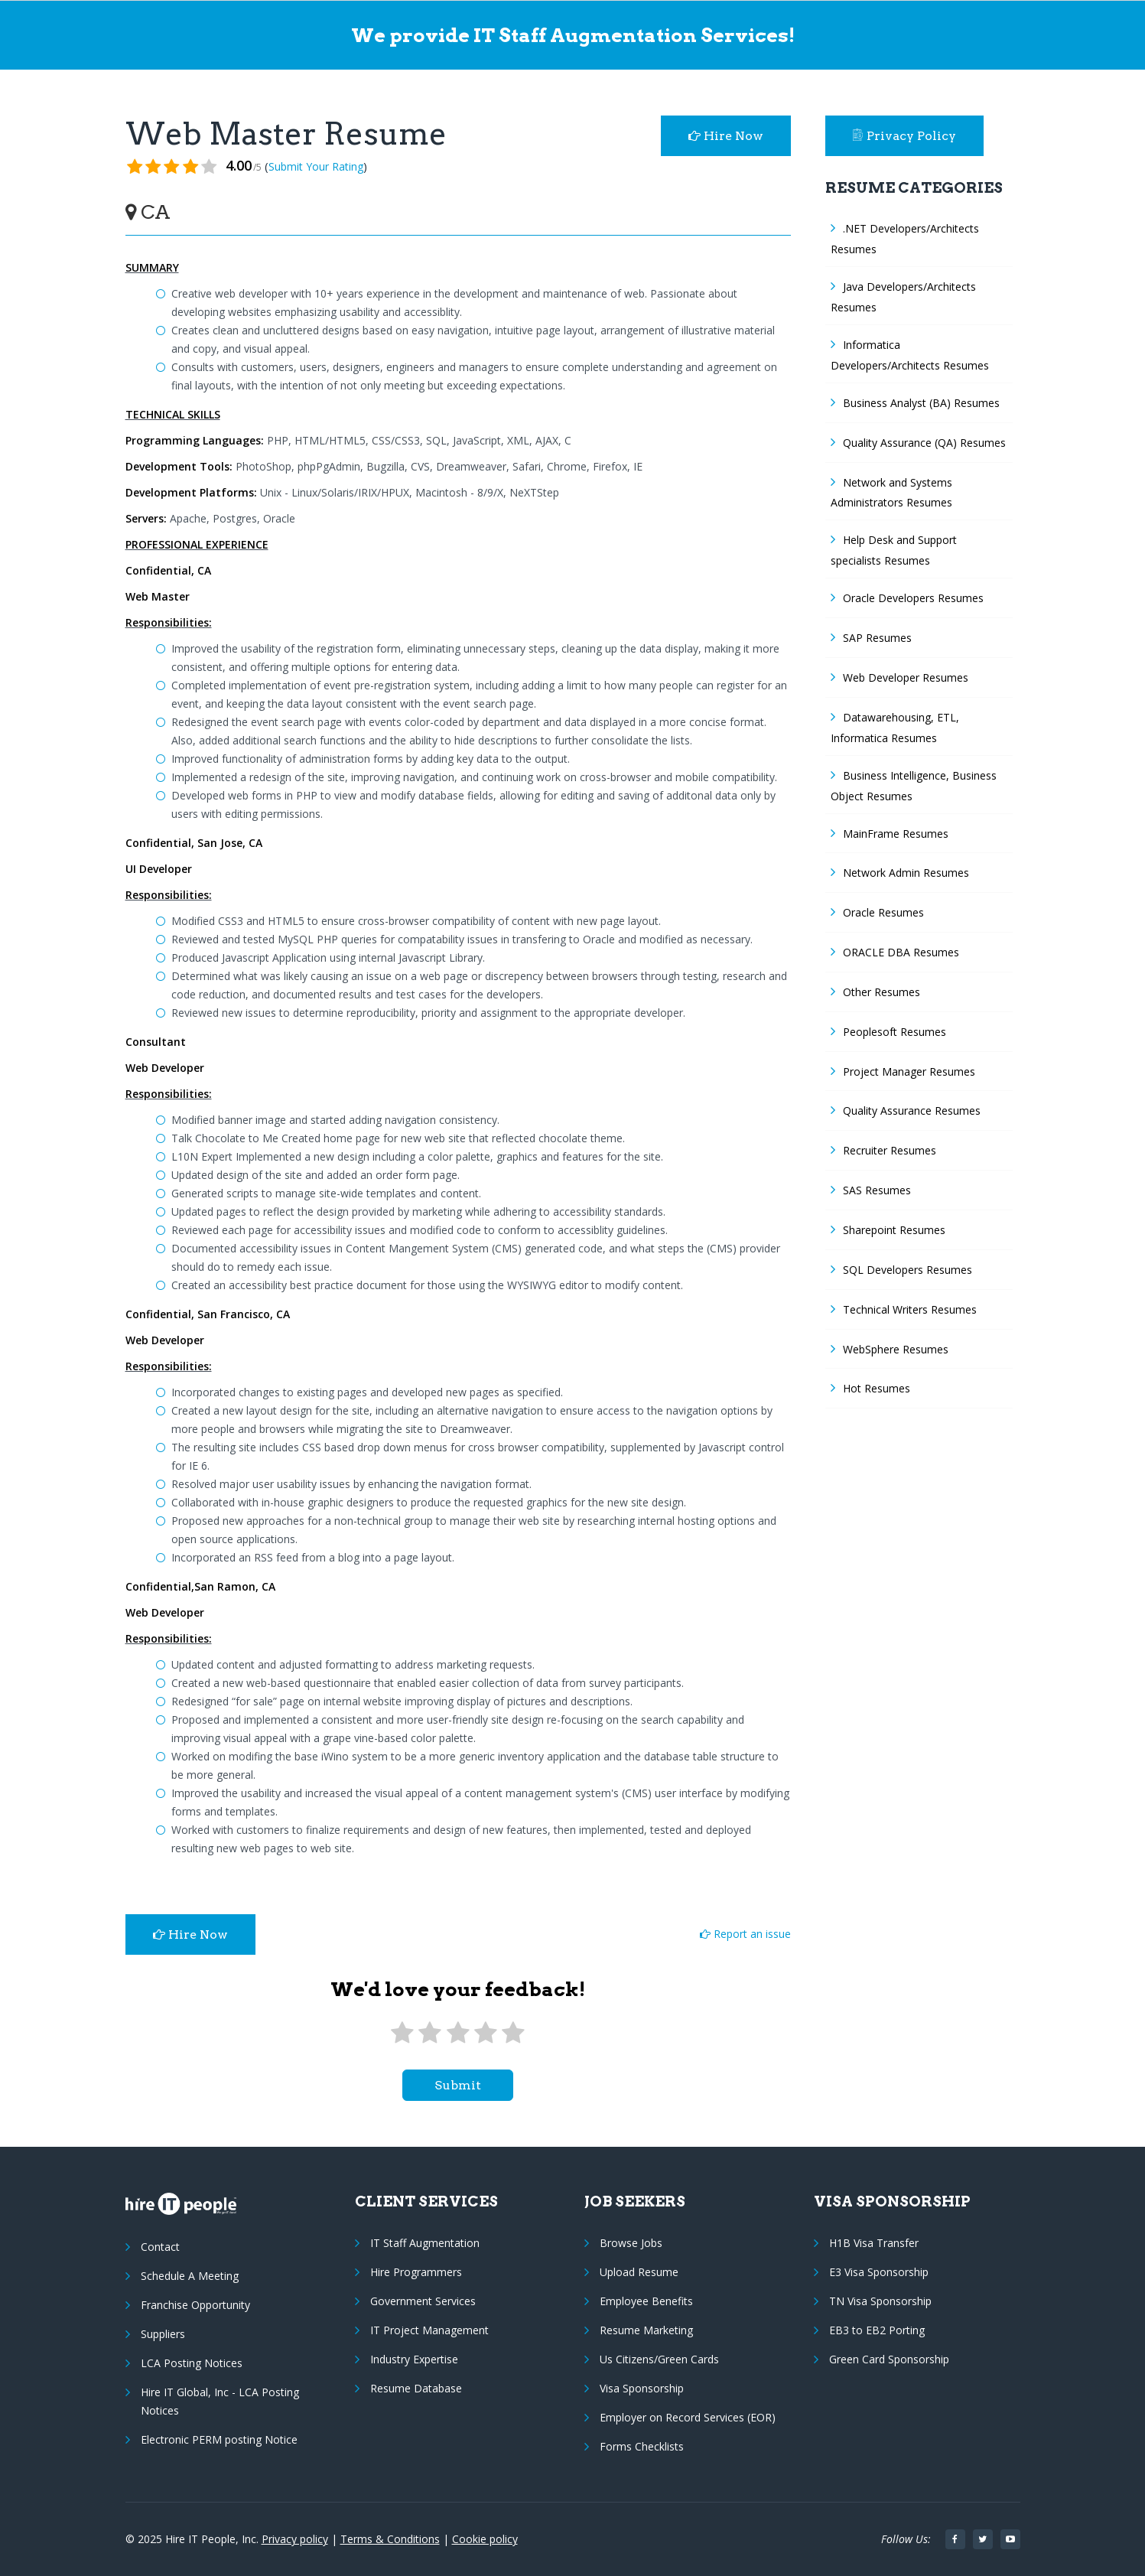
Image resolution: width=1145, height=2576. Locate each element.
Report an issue (745, 1933)
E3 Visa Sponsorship (879, 2272)
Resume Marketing (646, 2330)
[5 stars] (513, 2033)
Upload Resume (639, 2272)
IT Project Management (429, 2330)
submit (457, 2085)
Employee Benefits (646, 2301)
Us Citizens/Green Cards (659, 2359)
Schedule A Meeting (190, 2275)
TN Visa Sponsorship (880, 2301)
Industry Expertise (414, 2359)
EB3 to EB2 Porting (877, 2330)
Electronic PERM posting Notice (219, 2439)
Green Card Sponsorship (889, 2359)
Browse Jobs (631, 2243)
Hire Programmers (416, 2272)
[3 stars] (457, 2033)
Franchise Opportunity (195, 2305)
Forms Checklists (642, 2446)
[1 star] (402, 2033)
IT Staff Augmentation (425, 2243)
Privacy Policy (905, 136)
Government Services (423, 2301)
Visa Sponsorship (642, 2388)
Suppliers (163, 2334)
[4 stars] (485, 2033)
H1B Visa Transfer (874, 2243)
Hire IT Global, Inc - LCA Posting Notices (220, 2401)
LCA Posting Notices (191, 2363)
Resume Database (416, 2388)
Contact (160, 2246)
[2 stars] (430, 2033)
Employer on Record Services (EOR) (688, 2417)
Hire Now (725, 136)
